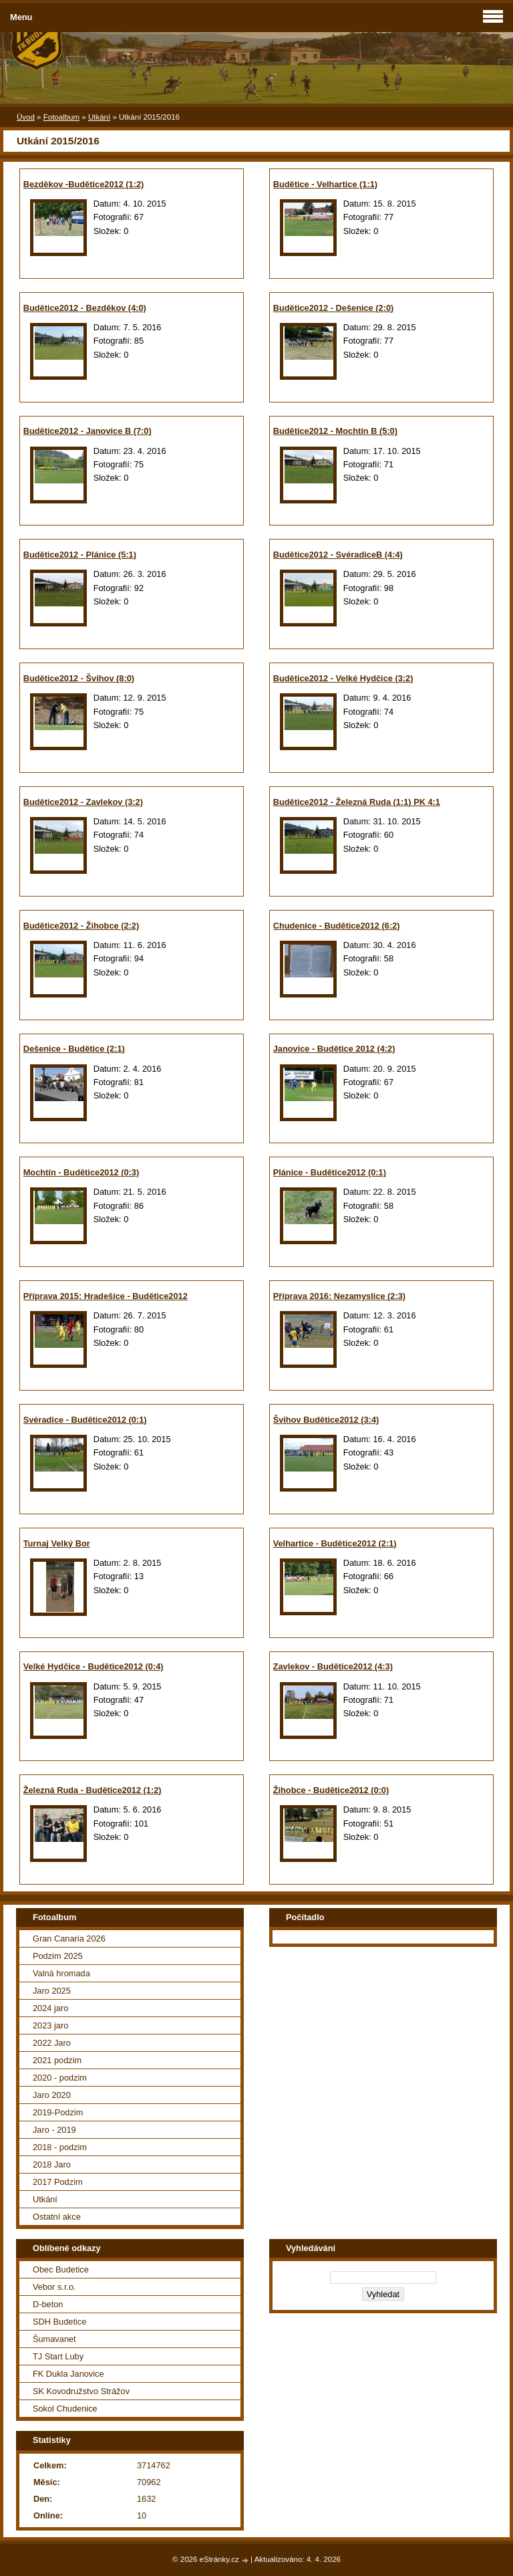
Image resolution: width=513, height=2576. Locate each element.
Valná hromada (61, 1973)
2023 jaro (50, 2025)
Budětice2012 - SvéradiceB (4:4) (338, 555)
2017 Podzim (58, 2182)
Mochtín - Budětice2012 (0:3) (81, 1172)
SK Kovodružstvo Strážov (81, 2391)
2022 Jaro (52, 2043)
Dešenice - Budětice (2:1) (74, 1049)
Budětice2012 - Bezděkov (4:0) (84, 308)
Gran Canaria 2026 (69, 1939)
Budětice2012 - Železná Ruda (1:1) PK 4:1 (356, 802)
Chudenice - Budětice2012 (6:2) (336, 926)
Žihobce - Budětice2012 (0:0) (331, 1790)
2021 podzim (57, 2060)
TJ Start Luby (58, 2356)
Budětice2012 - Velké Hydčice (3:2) (343, 678)
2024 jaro (50, 2008)
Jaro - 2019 (54, 2130)
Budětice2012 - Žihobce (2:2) (81, 926)
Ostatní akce (57, 2217)
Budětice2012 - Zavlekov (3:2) (83, 802)
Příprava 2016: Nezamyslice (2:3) (339, 1296)
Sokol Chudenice (65, 2409)
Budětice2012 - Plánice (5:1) (79, 555)
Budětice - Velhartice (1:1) (325, 184)
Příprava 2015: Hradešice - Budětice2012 (105, 1296)
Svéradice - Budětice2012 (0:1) (85, 1420)
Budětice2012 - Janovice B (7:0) (87, 431)
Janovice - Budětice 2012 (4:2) (334, 1049)
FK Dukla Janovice (68, 2374)
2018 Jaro (52, 2164)
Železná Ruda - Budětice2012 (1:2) (92, 1790)
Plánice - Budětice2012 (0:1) (329, 1172)
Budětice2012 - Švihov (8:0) (78, 678)
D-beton (48, 2304)
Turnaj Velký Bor (56, 1543)
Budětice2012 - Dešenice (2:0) (333, 308)
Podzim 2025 (58, 1956)
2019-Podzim (58, 2112)
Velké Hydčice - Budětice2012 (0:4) (93, 1666)
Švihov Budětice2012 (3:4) (326, 1420)
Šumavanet (54, 2339)
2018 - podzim (60, 2147)
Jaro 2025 (52, 1991)
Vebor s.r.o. (54, 2287)
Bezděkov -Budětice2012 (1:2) (83, 184)
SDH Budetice (59, 2322)
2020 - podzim (60, 2078)
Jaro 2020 (52, 2095)
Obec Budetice (61, 2269)
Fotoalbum (61, 117)
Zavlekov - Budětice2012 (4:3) (333, 1666)
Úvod (26, 117)
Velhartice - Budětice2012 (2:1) (335, 1543)
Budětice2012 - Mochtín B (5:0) (335, 431)
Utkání (99, 117)
